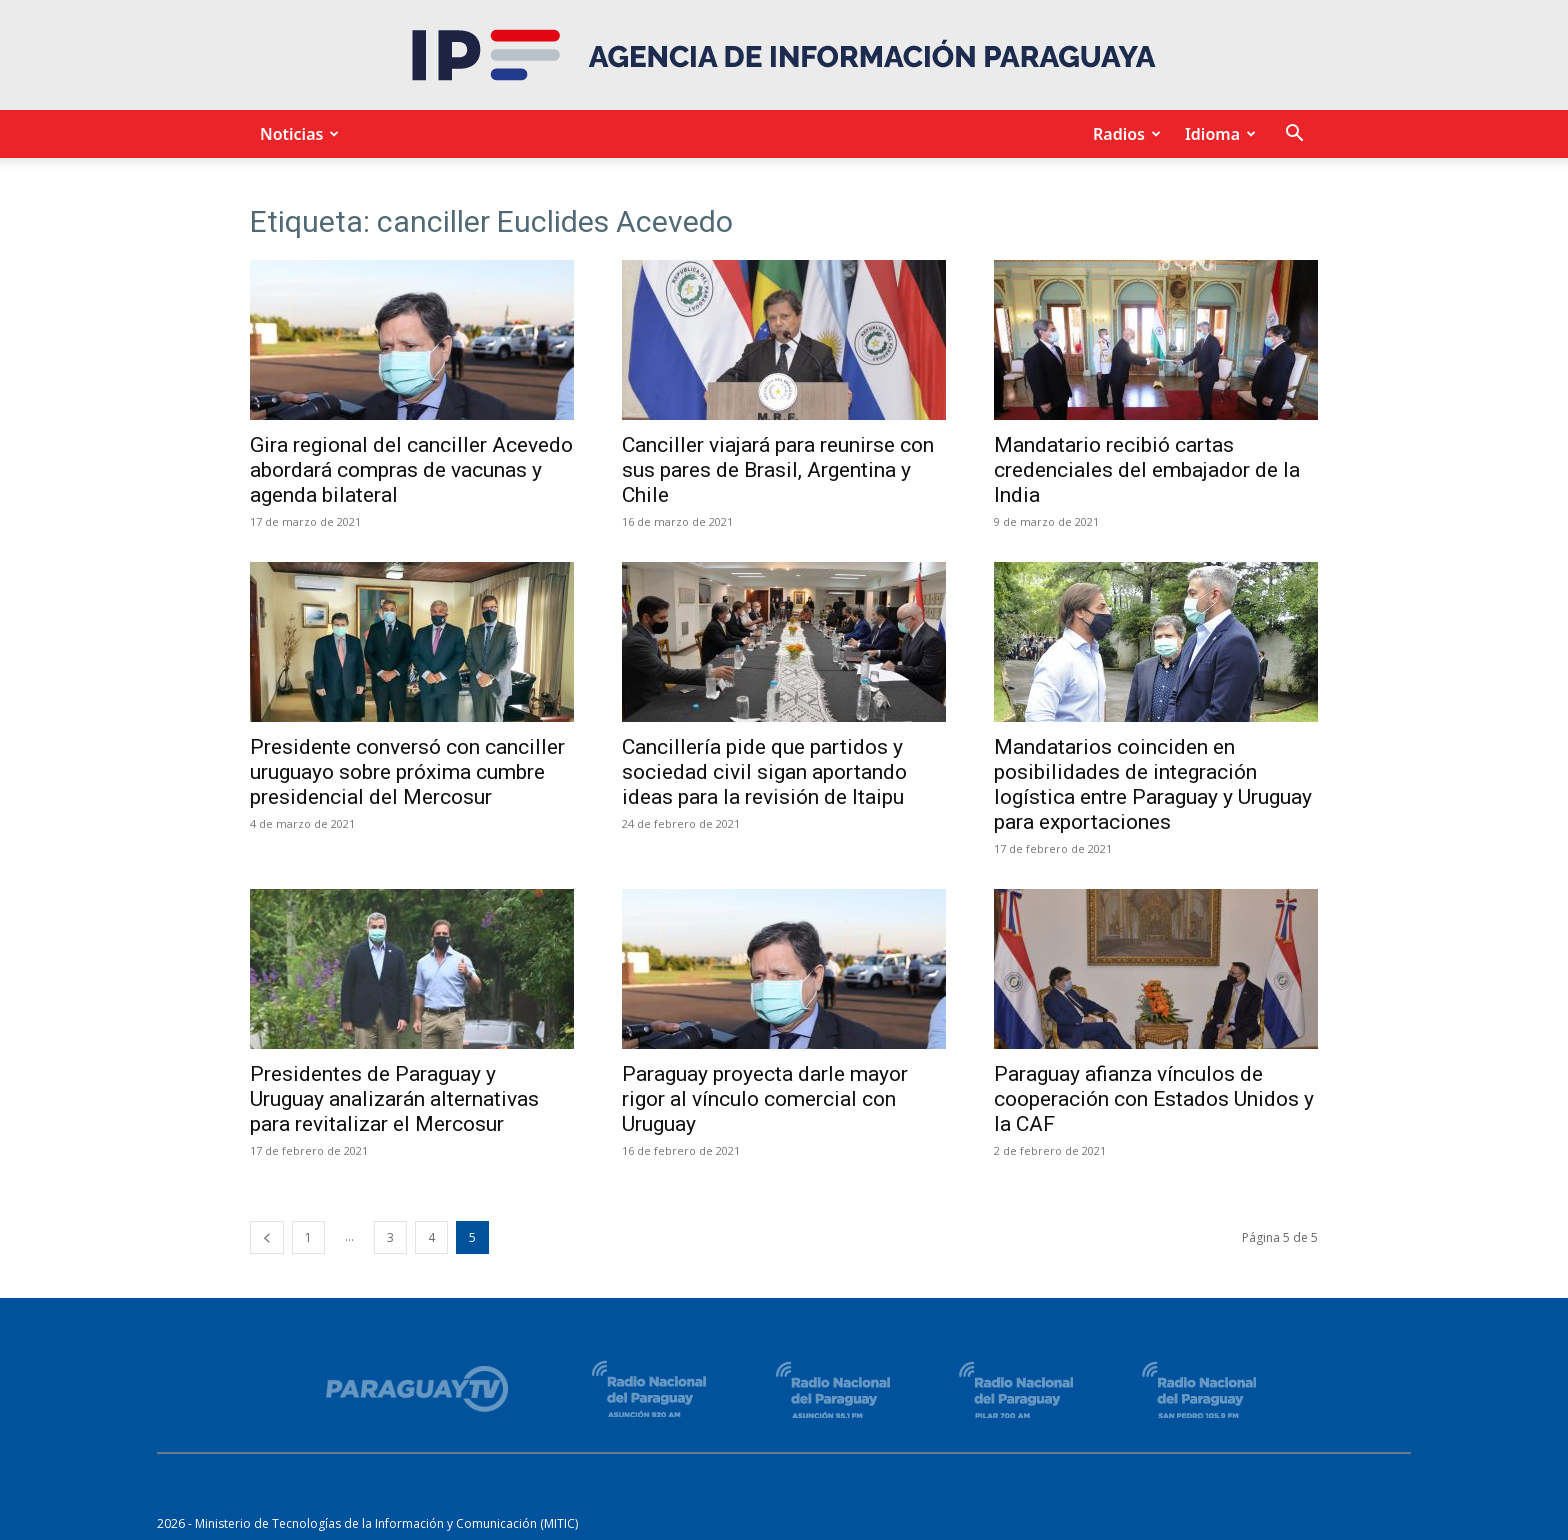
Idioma (1217, 134)
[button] (1294, 135)
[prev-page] (267, 1237)
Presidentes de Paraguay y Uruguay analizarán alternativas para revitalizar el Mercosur (394, 1099)
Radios (1124, 134)
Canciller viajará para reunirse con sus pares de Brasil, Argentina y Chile (778, 470)
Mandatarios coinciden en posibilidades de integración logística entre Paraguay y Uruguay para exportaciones (1153, 784)
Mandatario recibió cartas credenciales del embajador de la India (1147, 470)
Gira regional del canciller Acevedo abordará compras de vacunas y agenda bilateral (411, 470)
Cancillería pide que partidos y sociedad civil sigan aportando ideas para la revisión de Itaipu (764, 772)
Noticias (296, 134)
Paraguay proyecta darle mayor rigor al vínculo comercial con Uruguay (765, 1099)
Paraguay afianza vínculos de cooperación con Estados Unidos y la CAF (1154, 1099)
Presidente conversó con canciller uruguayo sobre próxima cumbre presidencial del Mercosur (407, 772)
